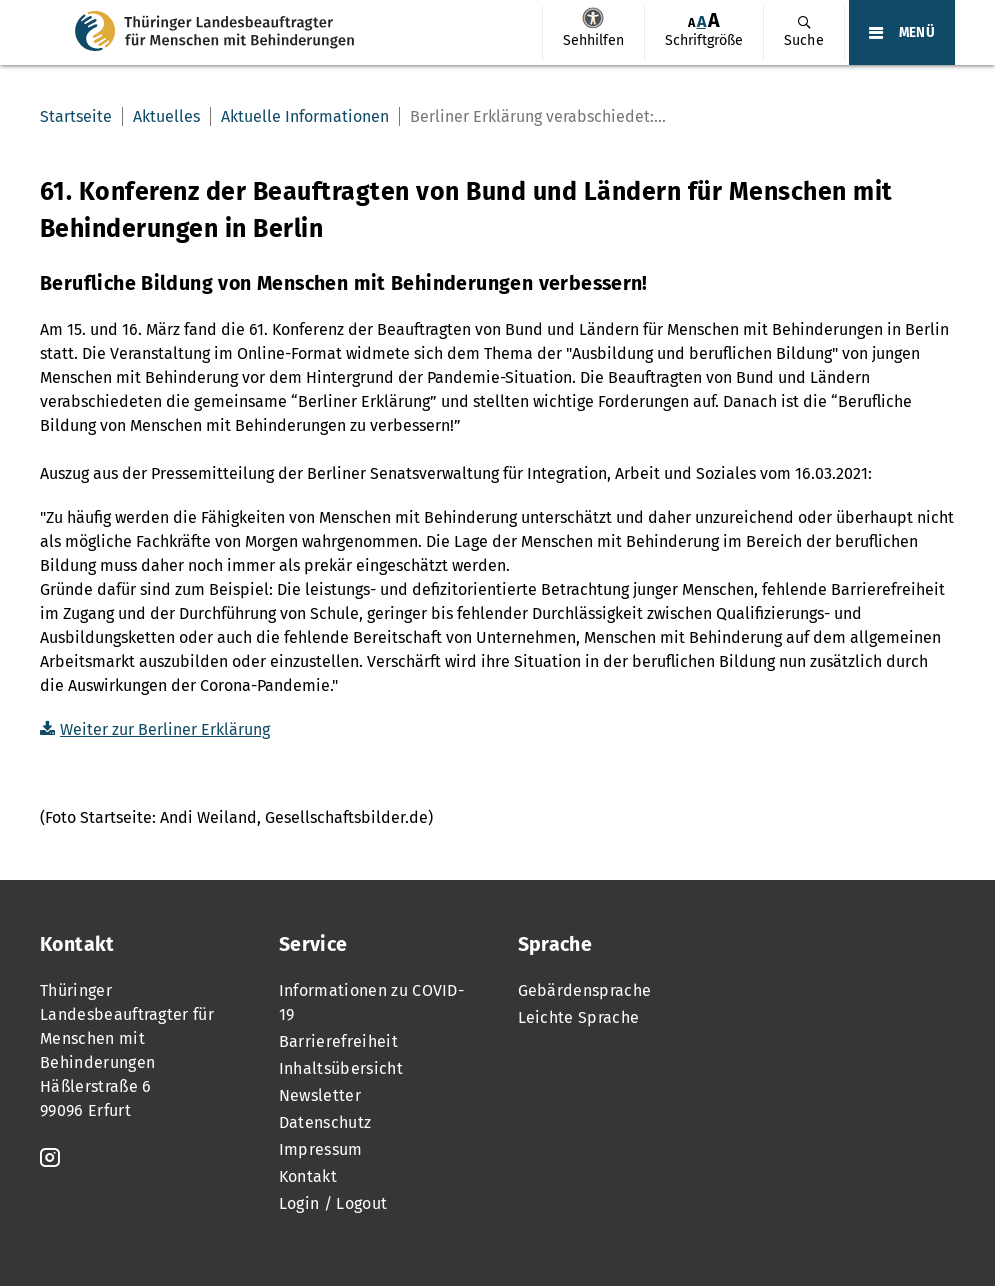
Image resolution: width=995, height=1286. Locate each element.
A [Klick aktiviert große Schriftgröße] (714, 20)
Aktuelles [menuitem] (166, 116)
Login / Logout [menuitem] (333, 1203)
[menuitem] (593, 34)
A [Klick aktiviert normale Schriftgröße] (701, 21)
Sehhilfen (593, 18)
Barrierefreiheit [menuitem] (338, 1041)
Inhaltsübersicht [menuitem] (341, 1068)
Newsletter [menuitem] (320, 1095)
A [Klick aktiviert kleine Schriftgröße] (691, 22)
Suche (804, 40)
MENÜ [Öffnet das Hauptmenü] (917, 33)
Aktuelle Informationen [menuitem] (305, 116)
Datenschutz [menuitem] (325, 1122)
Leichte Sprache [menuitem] (579, 1017)
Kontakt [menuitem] (308, 1176)
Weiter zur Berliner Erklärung (165, 729)
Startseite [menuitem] (76, 116)
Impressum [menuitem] (321, 1149)
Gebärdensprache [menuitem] (585, 990)
